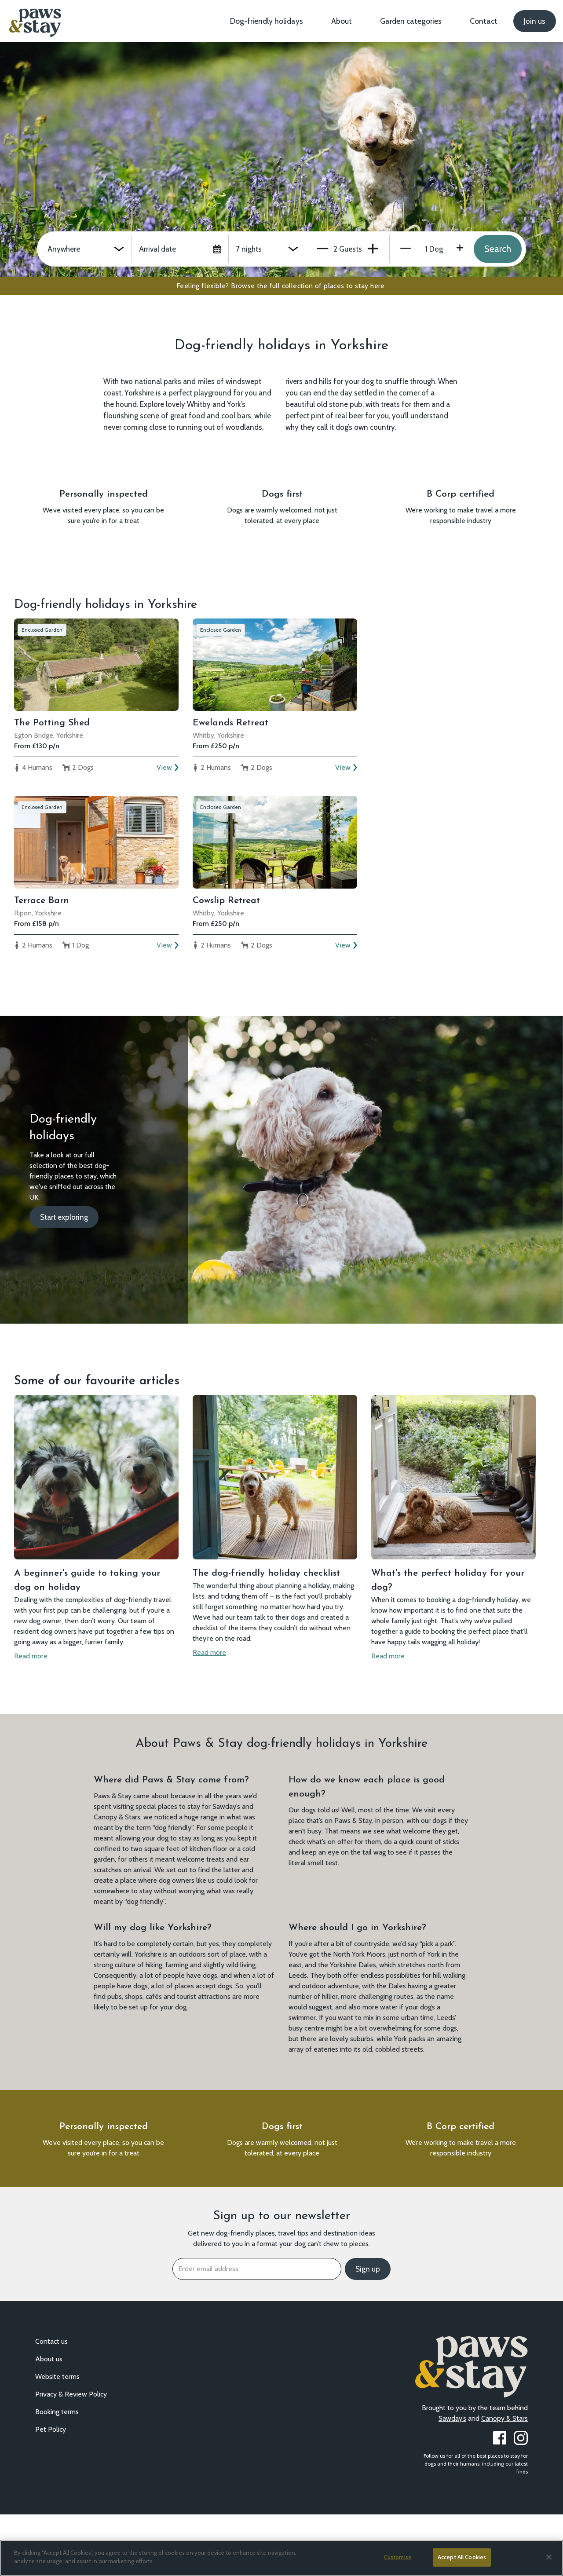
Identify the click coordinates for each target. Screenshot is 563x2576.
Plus (372, 249)
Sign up (367, 2330)
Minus (323, 249)
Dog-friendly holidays (266, 21)
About (341, 21)
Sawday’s (452, 2480)
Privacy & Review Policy (71, 2456)
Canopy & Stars (504, 2480)
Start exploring (64, 1248)
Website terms (57, 2438)
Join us (534, 21)
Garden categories (411, 21)
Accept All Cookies (462, 2557)
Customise (398, 2557)
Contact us (51, 2403)
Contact (483, 21)
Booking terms (57, 2473)
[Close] (549, 2557)
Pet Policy (50, 2491)
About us (48, 2420)
